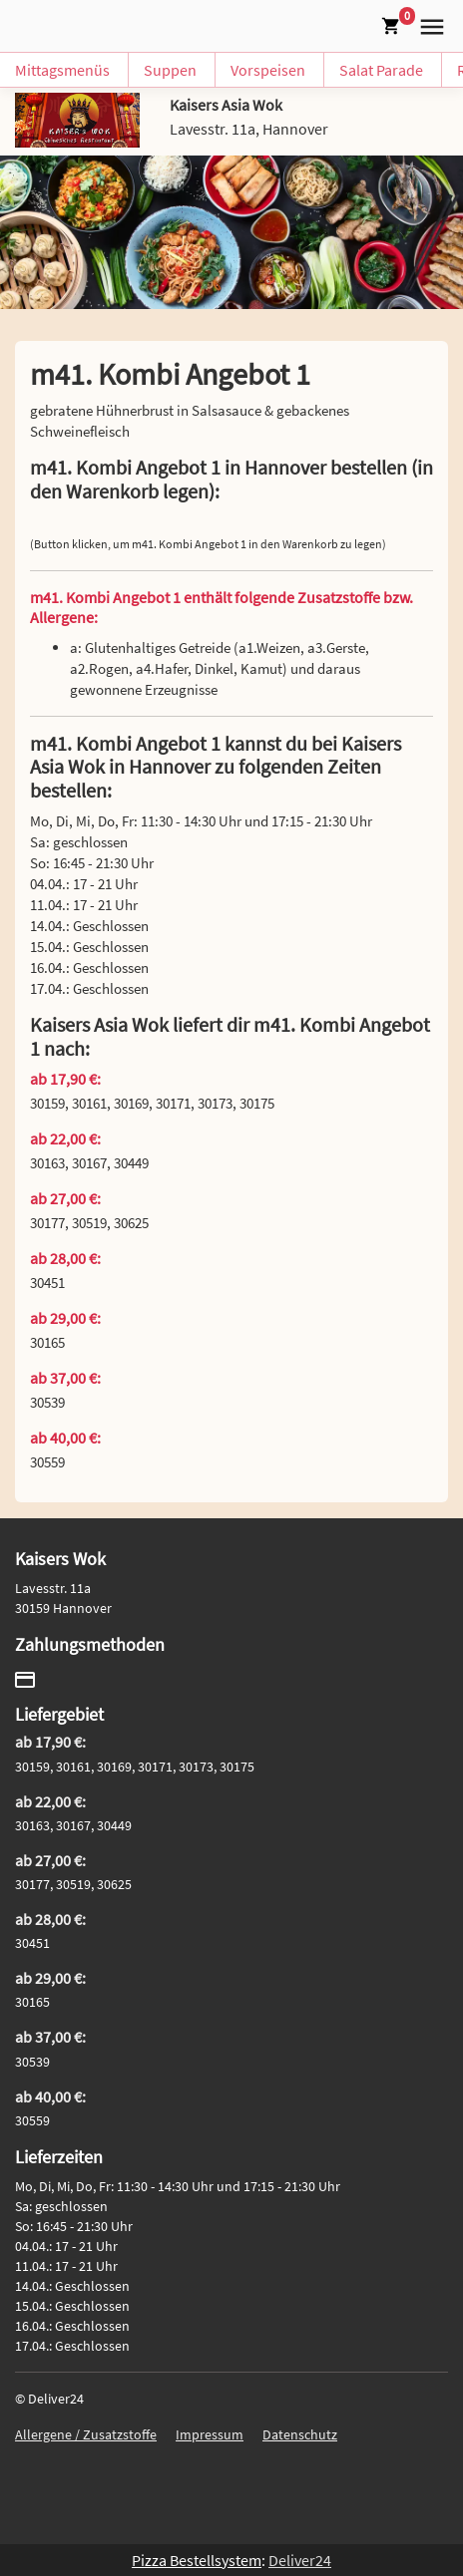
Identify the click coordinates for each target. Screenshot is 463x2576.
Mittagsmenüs (62, 70)
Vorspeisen (268, 70)
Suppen (170, 70)
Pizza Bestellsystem (196, 2560)
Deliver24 (299, 2560)
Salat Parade (381, 70)
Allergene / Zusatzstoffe (86, 2434)
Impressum (209, 2434)
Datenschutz (299, 2434)
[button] (428, 24)
